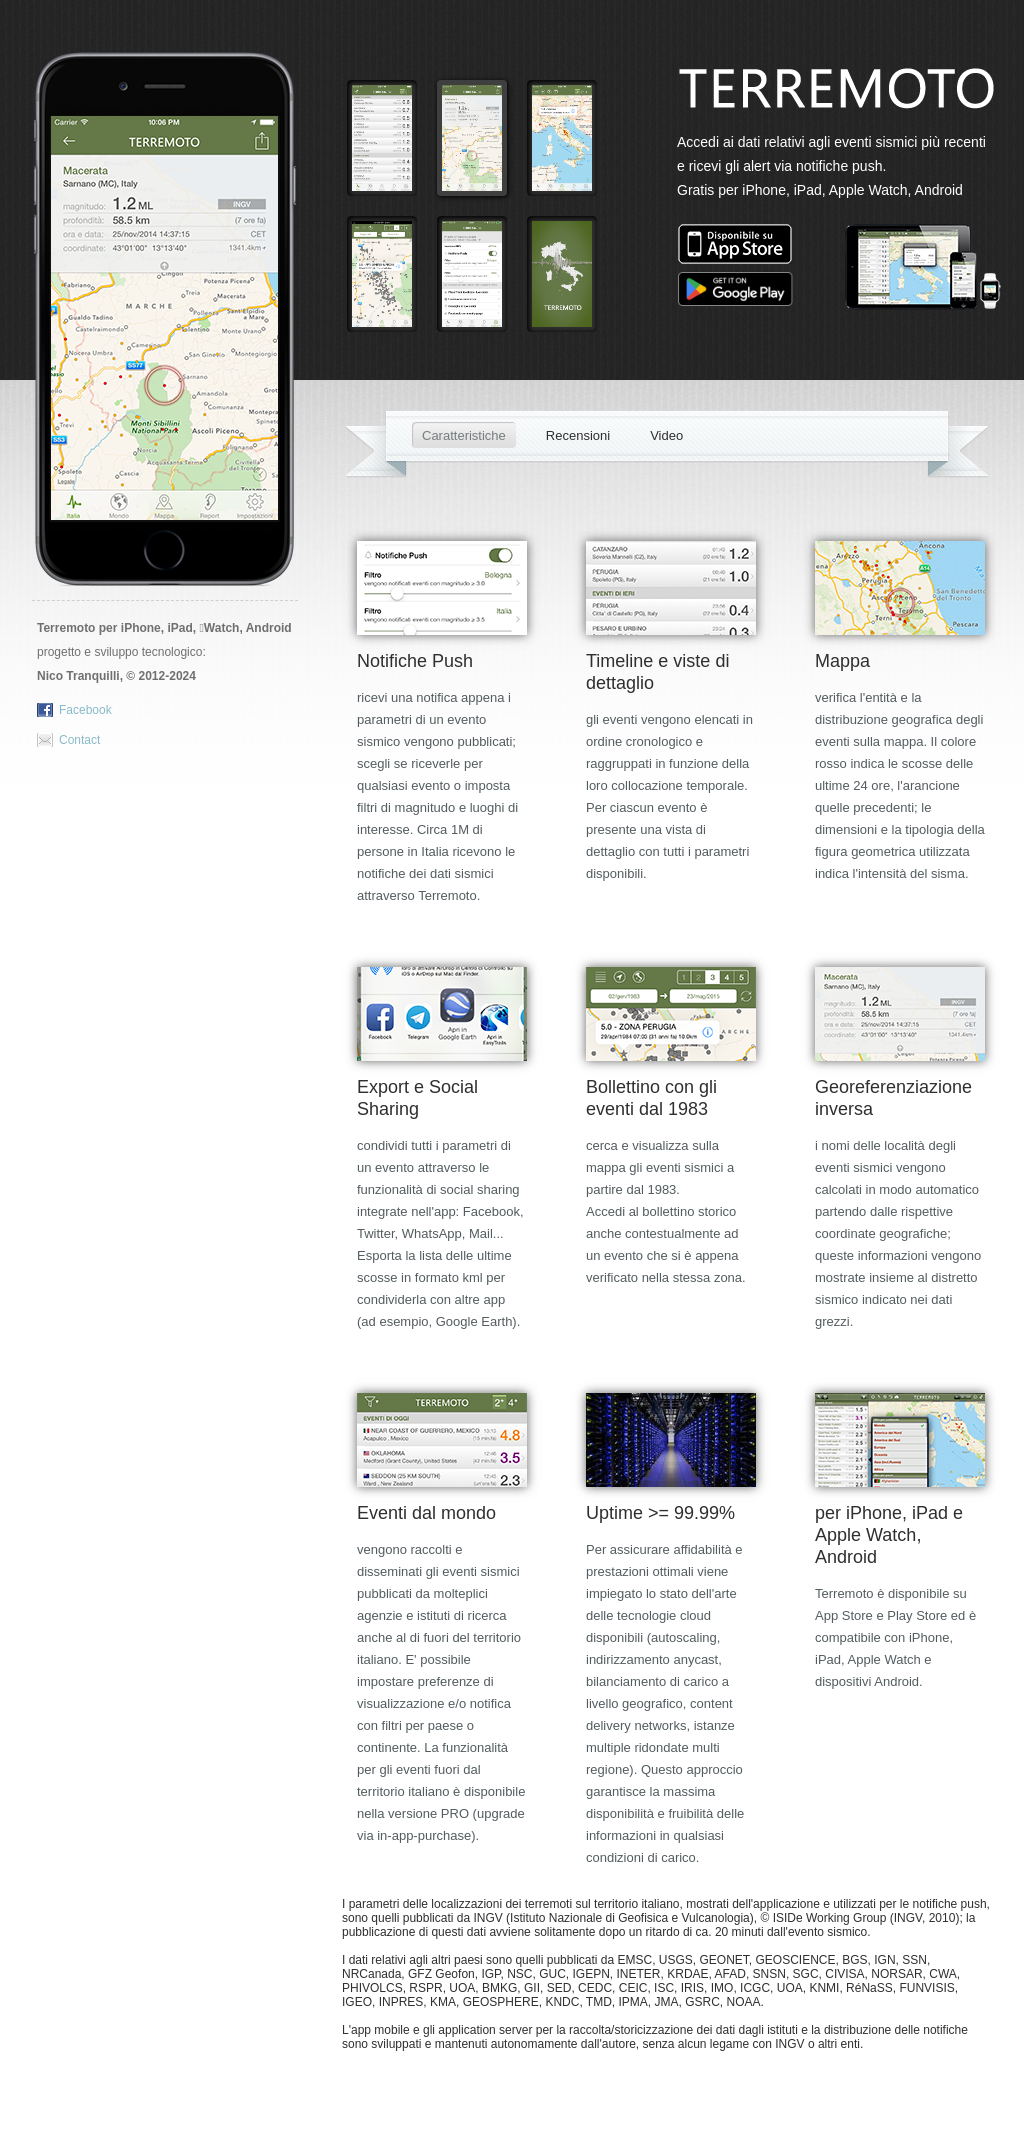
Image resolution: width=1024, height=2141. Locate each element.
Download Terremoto (167, 522)
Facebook (85, 710)
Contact (79, 740)
